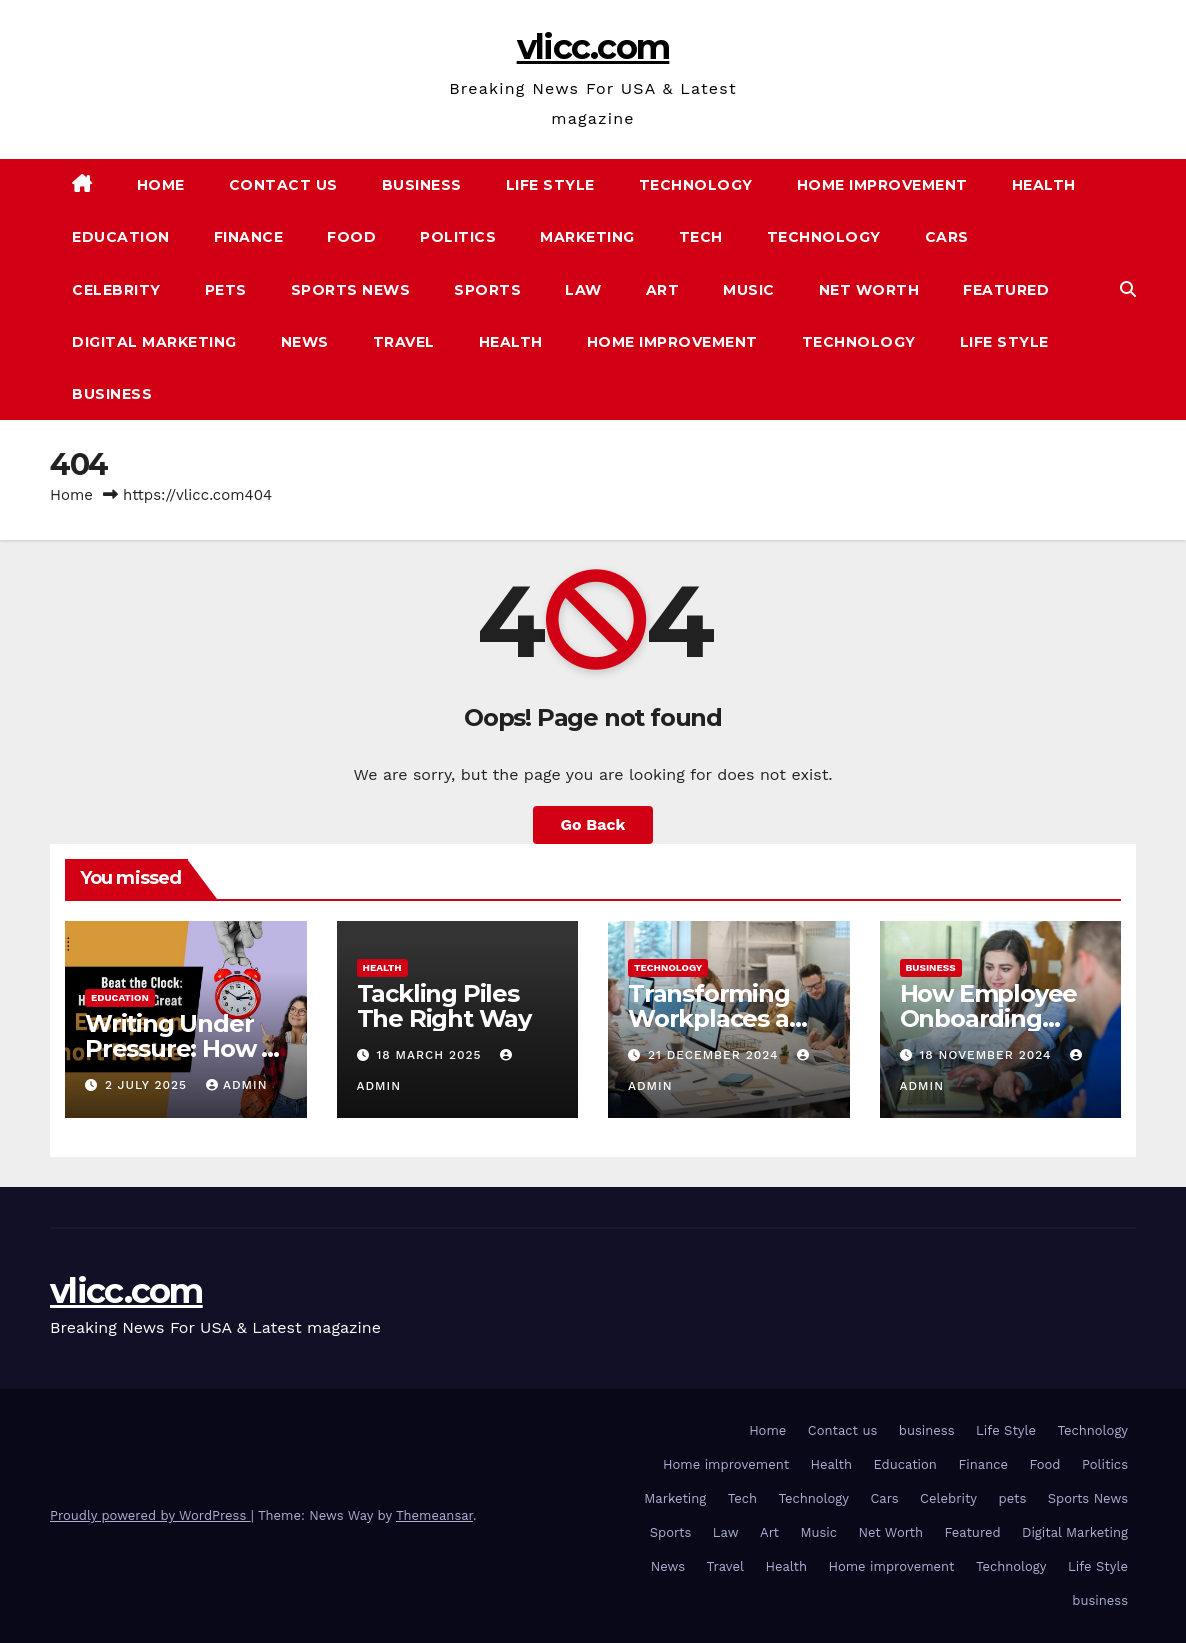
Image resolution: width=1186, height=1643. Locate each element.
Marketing (587, 237)
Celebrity (116, 290)
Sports (487, 290)
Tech (701, 237)
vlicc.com (593, 47)
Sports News (351, 290)
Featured (1006, 290)
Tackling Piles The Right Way (444, 1006)
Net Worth (869, 290)
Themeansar (434, 1515)
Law (583, 290)
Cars (947, 237)
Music (749, 290)
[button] (1128, 289)
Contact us (283, 185)
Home (161, 185)
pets (226, 290)
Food (351, 237)
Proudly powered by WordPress (150, 1515)
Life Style (550, 185)
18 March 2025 (431, 1055)
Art (663, 290)
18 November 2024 (987, 1055)
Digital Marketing (154, 342)
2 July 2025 (148, 1085)
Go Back (593, 824)
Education (121, 237)
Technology (696, 185)
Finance (249, 237)
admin (237, 1085)
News (305, 342)
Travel (404, 342)
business (422, 185)
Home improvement (882, 185)
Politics (458, 237)
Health (1044, 185)
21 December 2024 (715, 1055)
